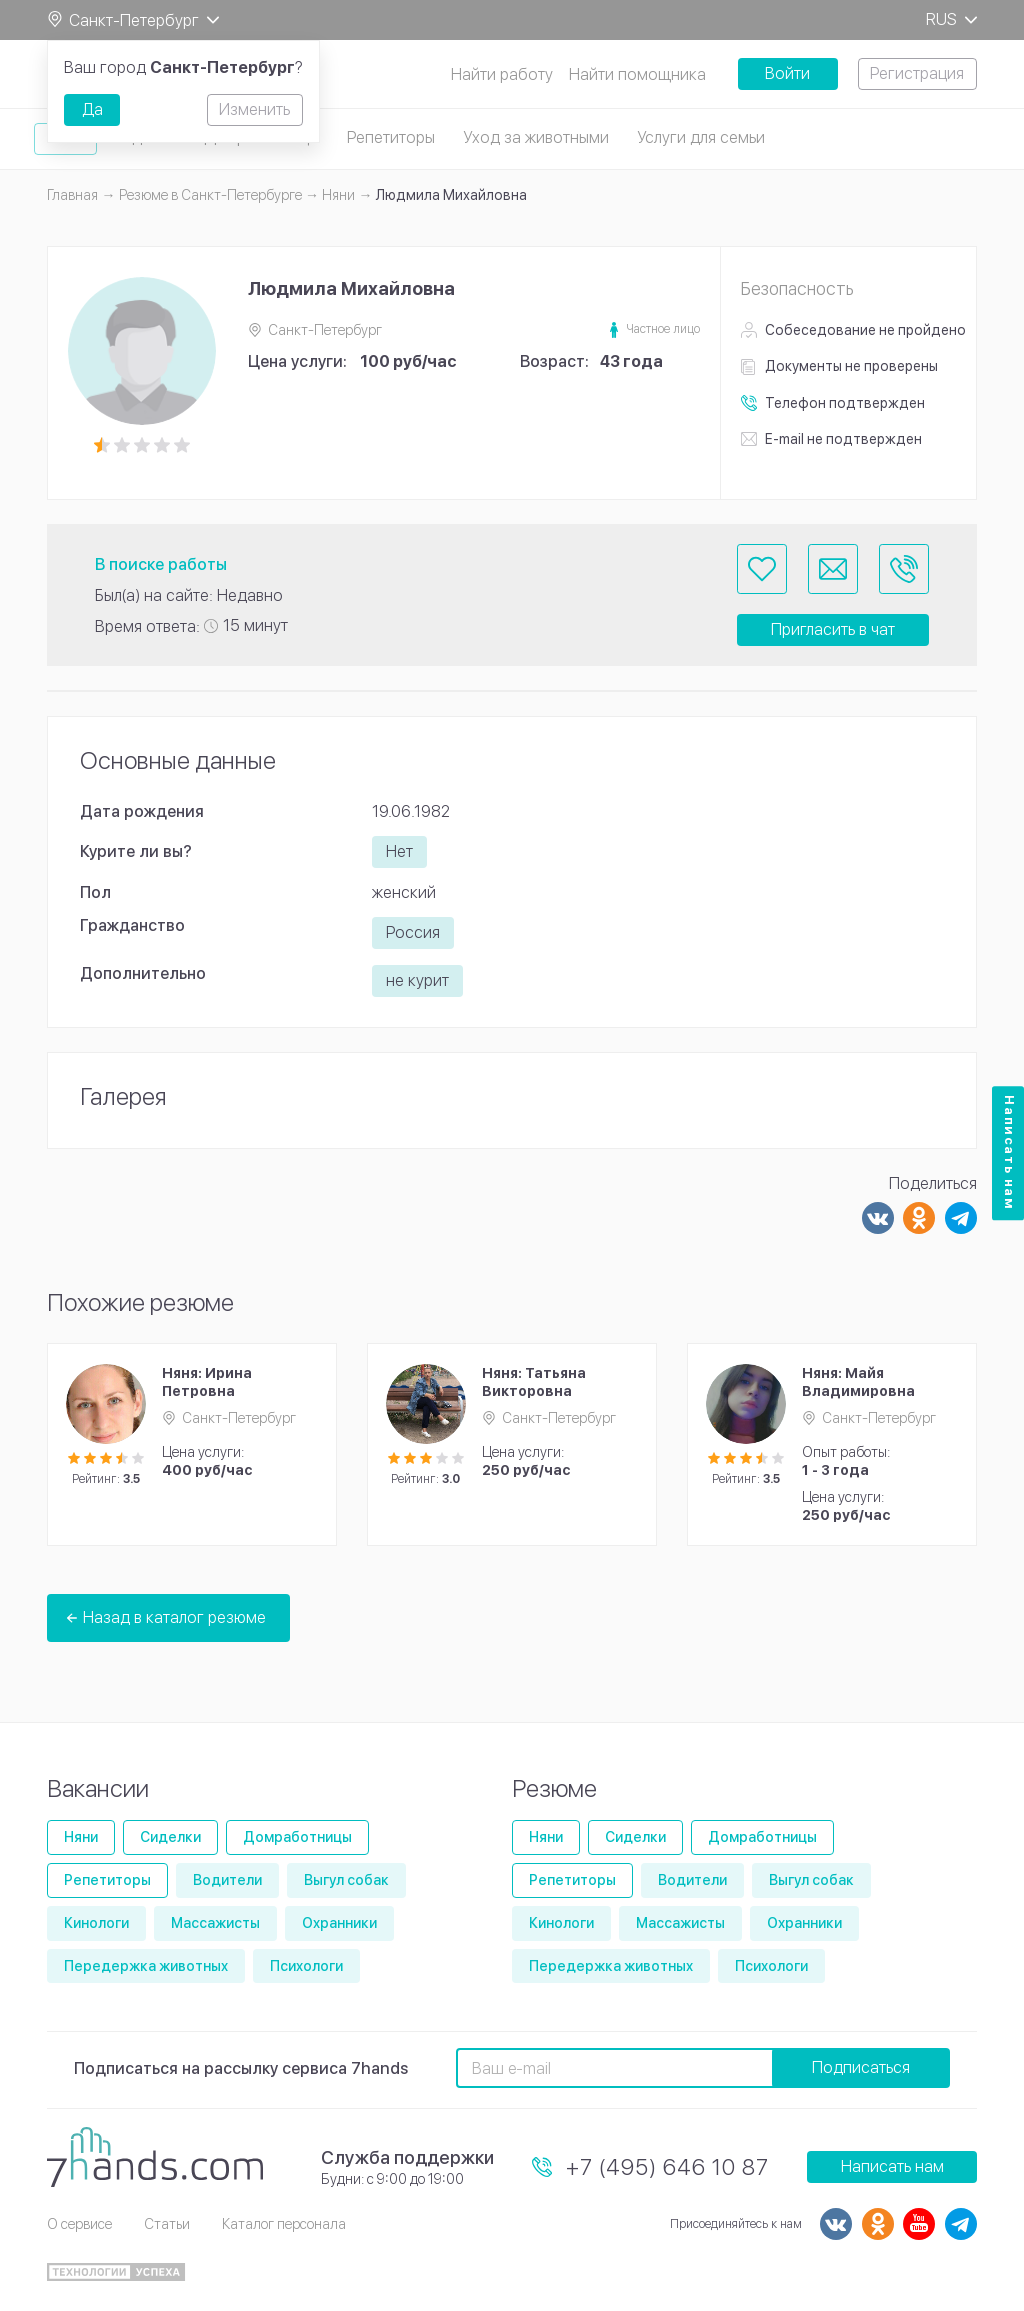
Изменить (254, 109)
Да (92, 109)
